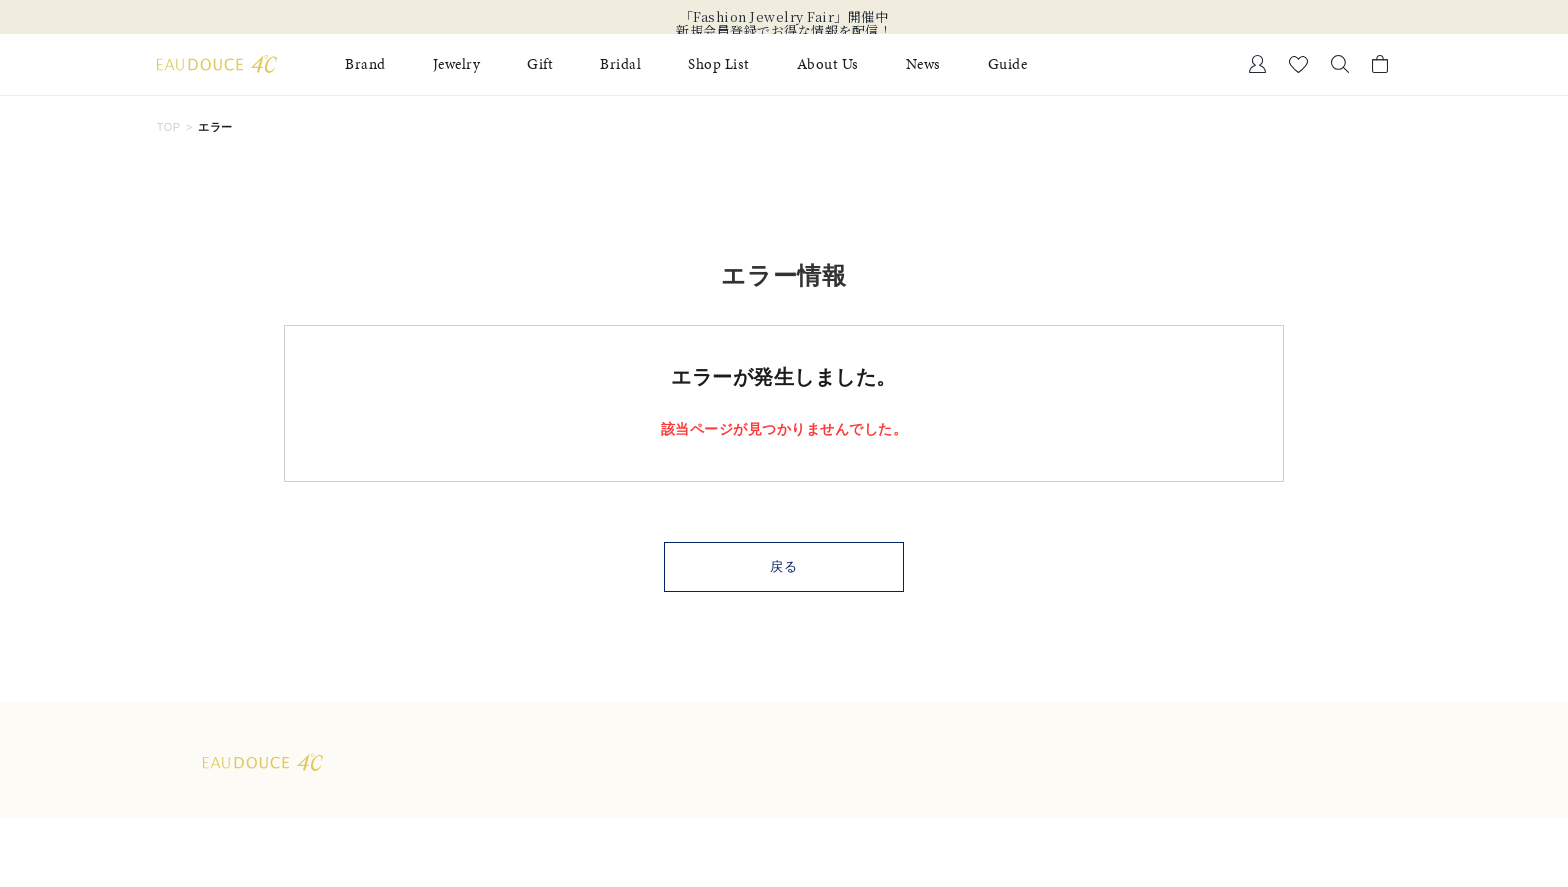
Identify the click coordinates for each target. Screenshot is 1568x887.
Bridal (620, 64)
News (923, 64)
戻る (784, 566)
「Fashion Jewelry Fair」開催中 (784, 17)
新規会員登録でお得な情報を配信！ (784, 31)
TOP (169, 127)
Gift (540, 64)
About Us (828, 64)
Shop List (719, 64)
